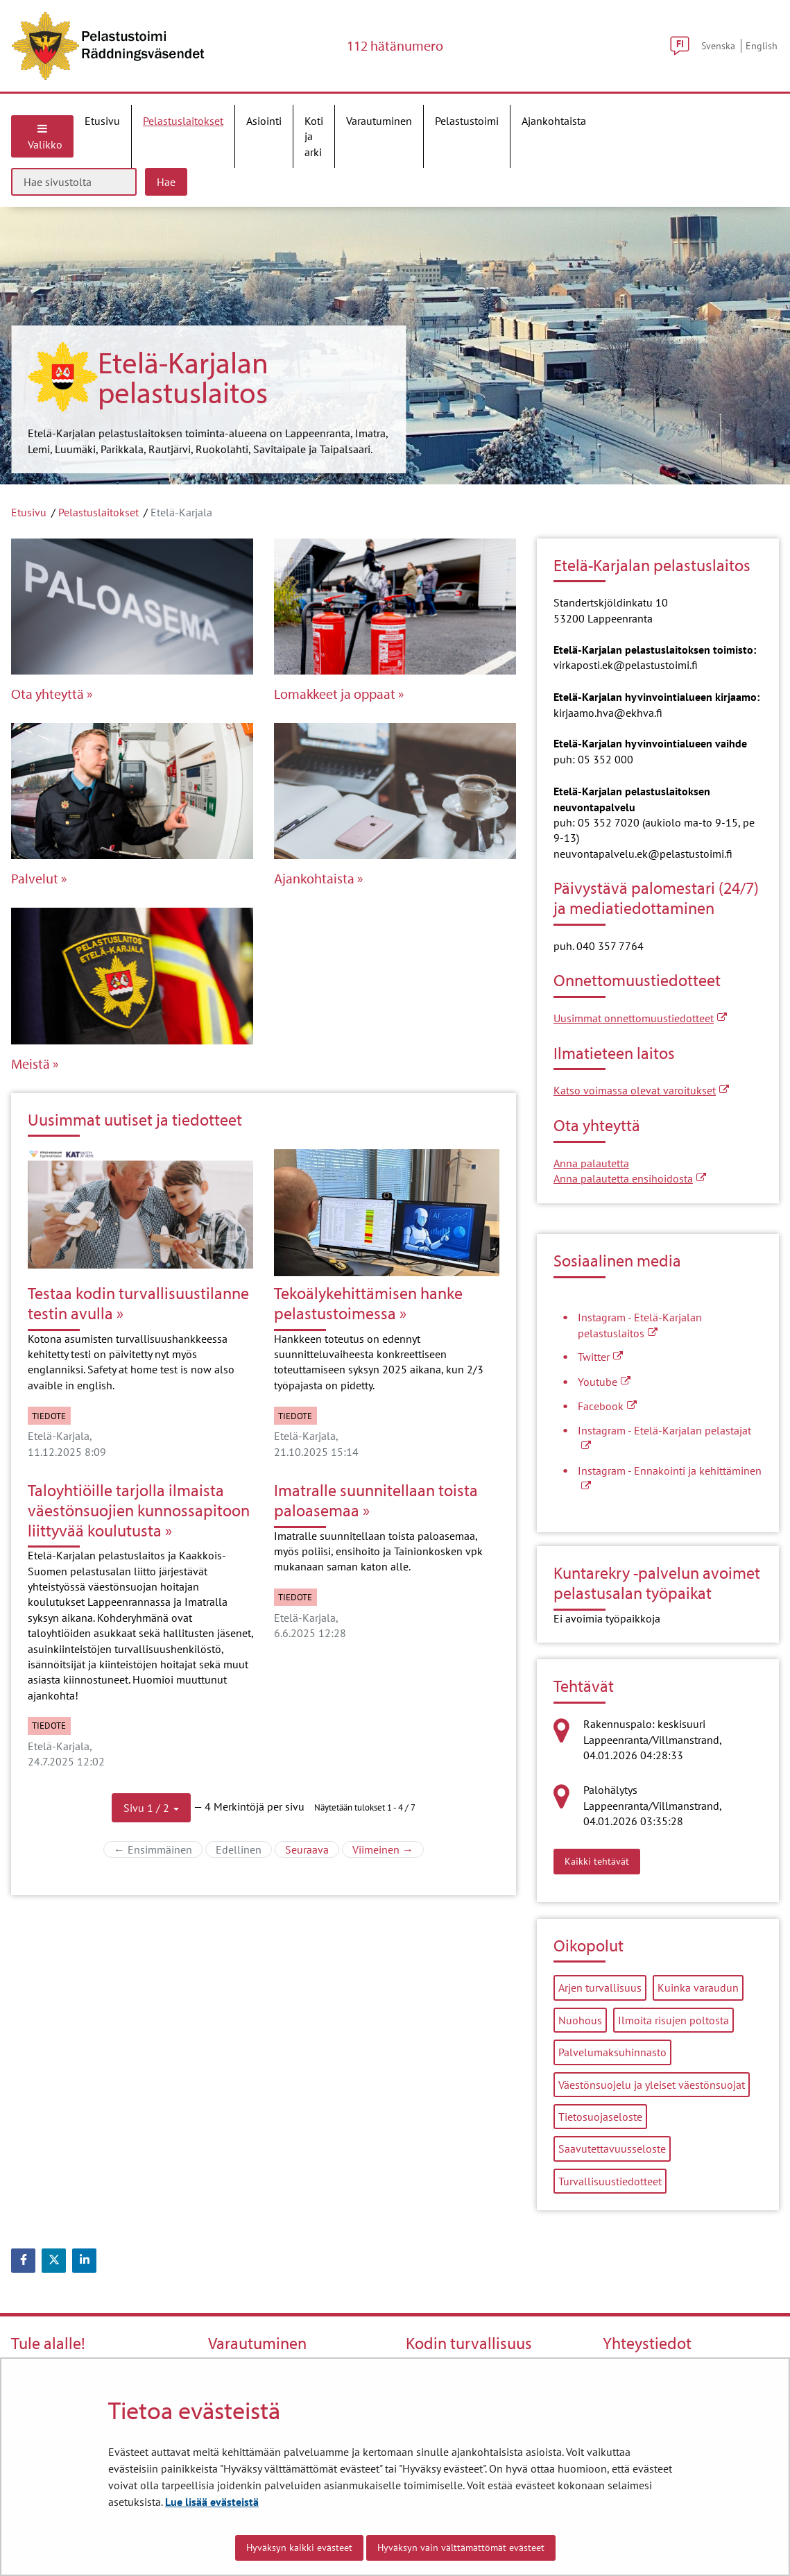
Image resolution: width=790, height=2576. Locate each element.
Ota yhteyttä (47, 694)
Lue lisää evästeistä (212, 2502)
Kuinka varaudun (698, 1987)
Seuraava (312, 1848)
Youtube (604, 1382)
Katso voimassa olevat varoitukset (641, 1090)
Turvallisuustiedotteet (610, 2181)
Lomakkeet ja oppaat (334, 694)
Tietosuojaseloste (600, 2117)
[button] (151, 1807)
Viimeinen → (388, 1848)
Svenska (718, 45)
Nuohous (580, 2020)
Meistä (30, 1064)
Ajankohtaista (314, 878)
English (762, 45)
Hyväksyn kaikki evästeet (299, 2547)
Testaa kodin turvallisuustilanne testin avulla (138, 1303)
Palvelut (34, 878)
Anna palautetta (591, 1163)
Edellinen (244, 1848)
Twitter (600, 1357)
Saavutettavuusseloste (612, 2148)
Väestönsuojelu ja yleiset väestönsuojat (651, 2085)
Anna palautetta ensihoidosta (629, 1178)
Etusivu (28, 512)
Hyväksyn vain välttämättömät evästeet (460, 2547)
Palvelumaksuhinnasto (612, 2052)
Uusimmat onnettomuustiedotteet (640, 1018)
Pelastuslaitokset (98, 512)
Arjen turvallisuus (600, 1987)
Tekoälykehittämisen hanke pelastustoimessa (368, 1303)
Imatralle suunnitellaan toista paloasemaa (376, 1500)
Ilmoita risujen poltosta (673, 2020)
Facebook (607, 1406)
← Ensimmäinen (158, 1848)
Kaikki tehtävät (602, 1860)
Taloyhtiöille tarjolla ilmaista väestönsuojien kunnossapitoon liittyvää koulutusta (139, 1510)
